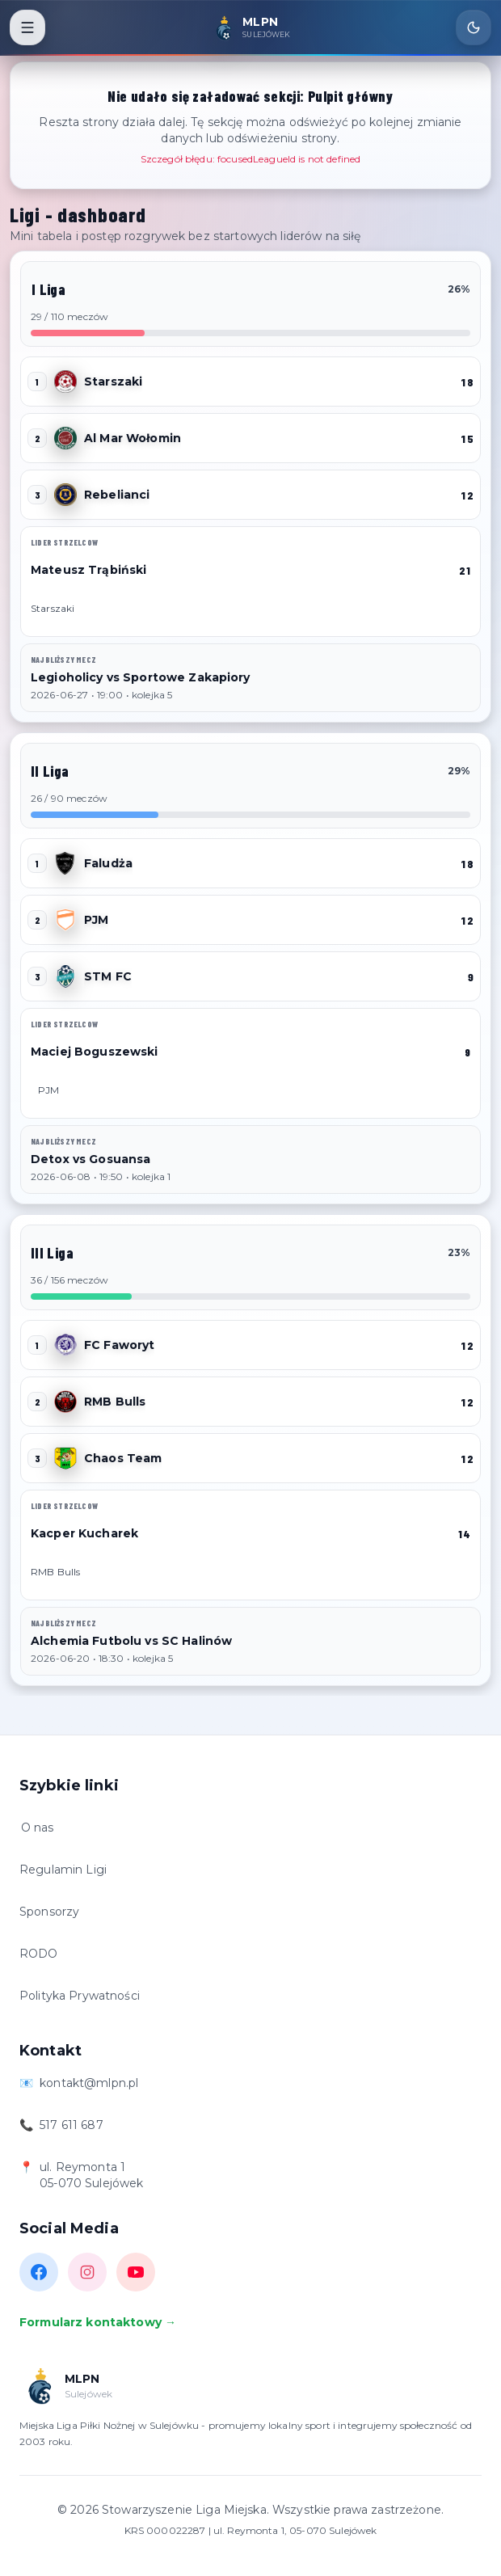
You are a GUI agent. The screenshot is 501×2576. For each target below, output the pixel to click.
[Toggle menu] (27, 27)
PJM (96, 920)
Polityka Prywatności (79, 1995)
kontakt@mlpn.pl (89, 2083)
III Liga (52, 1253)
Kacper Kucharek (84, 1533)
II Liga (50, 771)
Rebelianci (116, 494)
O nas (37, 1827)
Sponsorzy (49, 1911)
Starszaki (113, 381)
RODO (38, 1953)
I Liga (48, 289)
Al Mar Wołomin (132, 438)
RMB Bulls (114, 1401)
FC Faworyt (119, 1345)
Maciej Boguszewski (94, 1051)
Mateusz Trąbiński (88, 570)
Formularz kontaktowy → (97, 2322)
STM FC (108, 976)
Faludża (108, 863)
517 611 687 (71, 2125)
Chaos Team (123, 1458)
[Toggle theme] (473, 27)
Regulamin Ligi (63, 1869)
